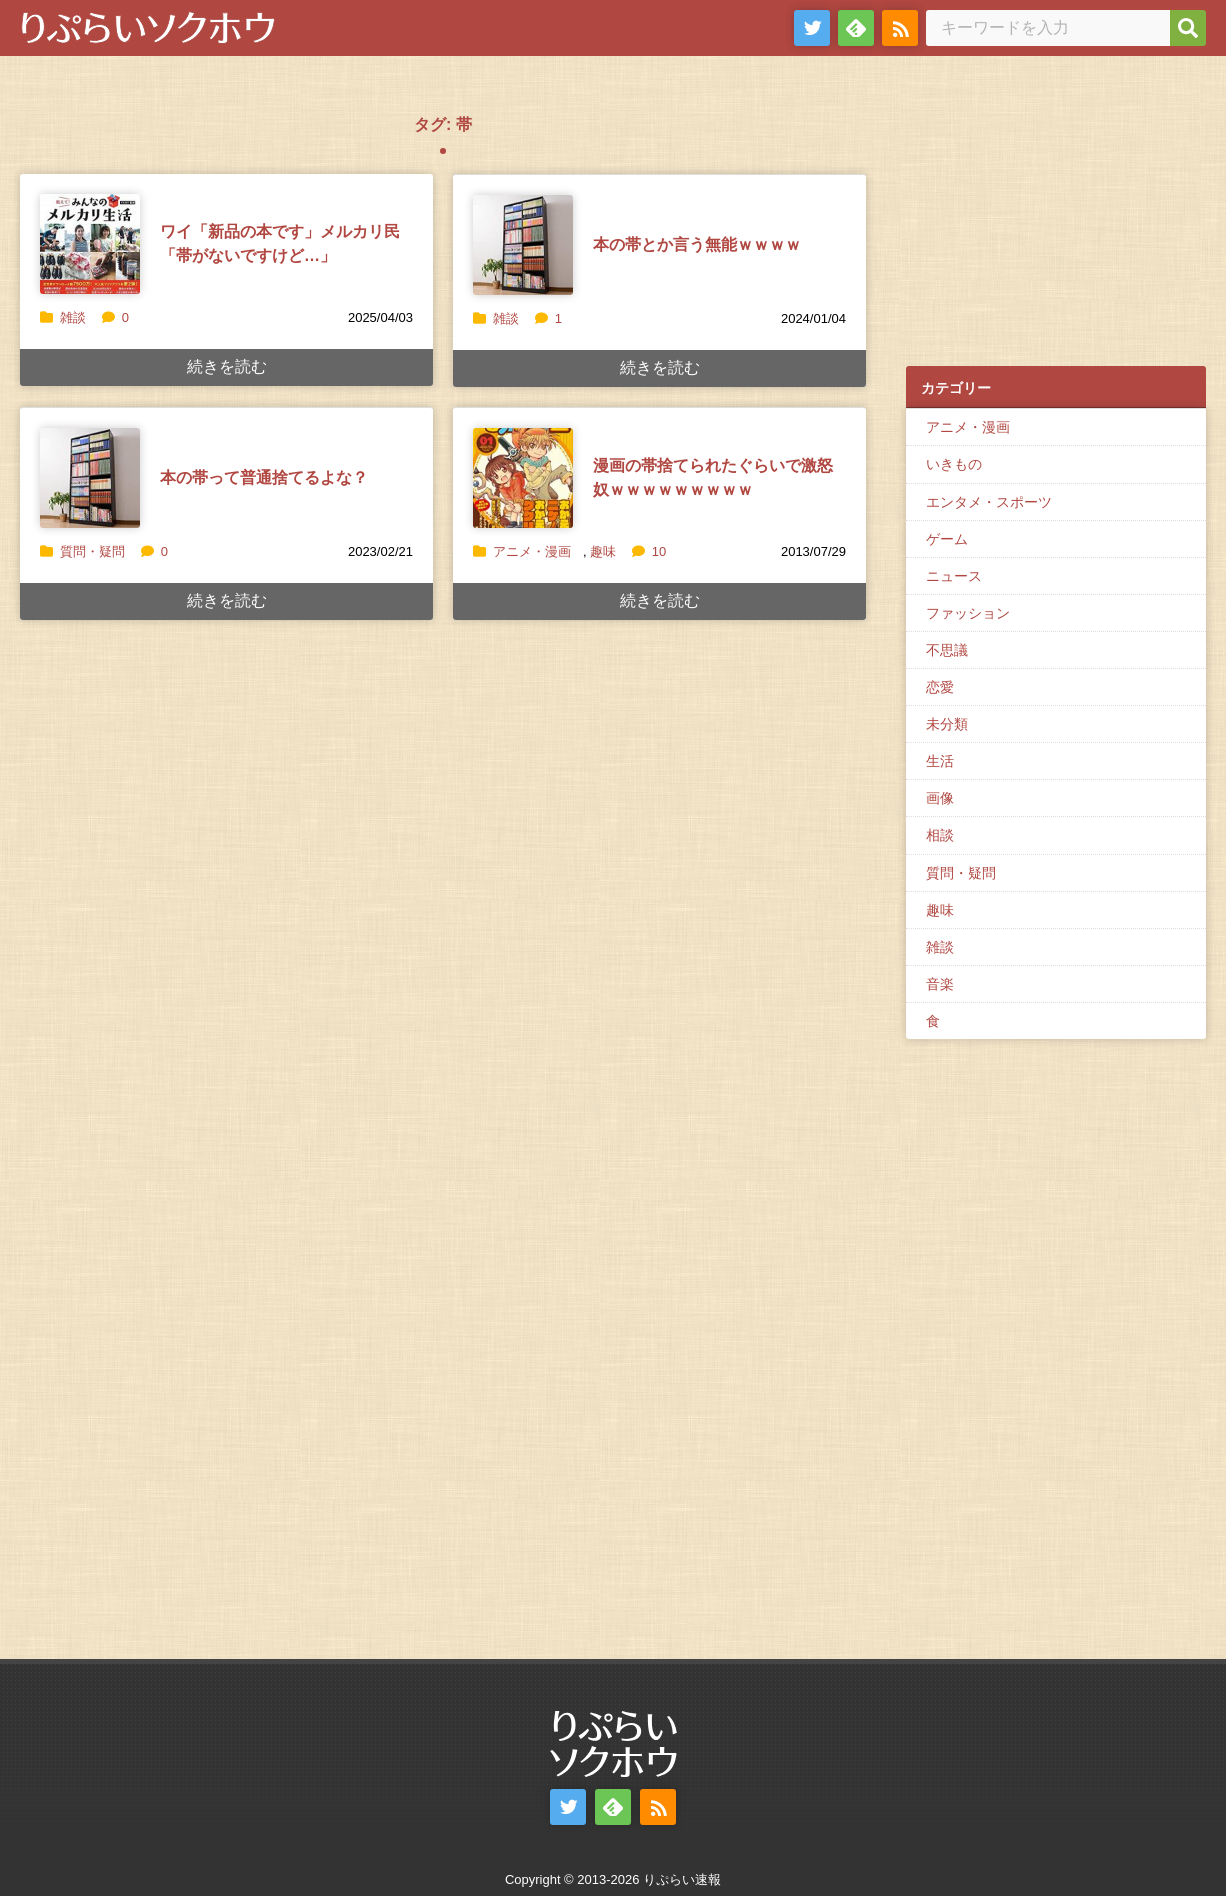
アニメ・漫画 (532, 551)
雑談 (73, 317)
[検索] (1188, 28)
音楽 (940, 984)
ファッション (968, 613)
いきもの (954, 464)
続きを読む (227, 366)
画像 (940, 798)
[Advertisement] (1056, 221)
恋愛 (940, 687)
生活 (940, 761)
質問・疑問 (92, 551)
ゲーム (947, 539)
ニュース (954, 576)
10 (649, 551)
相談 (940, 835)
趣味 (603, 551)
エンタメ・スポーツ (989, 502)
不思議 (947, 650)
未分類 (947, 724)
